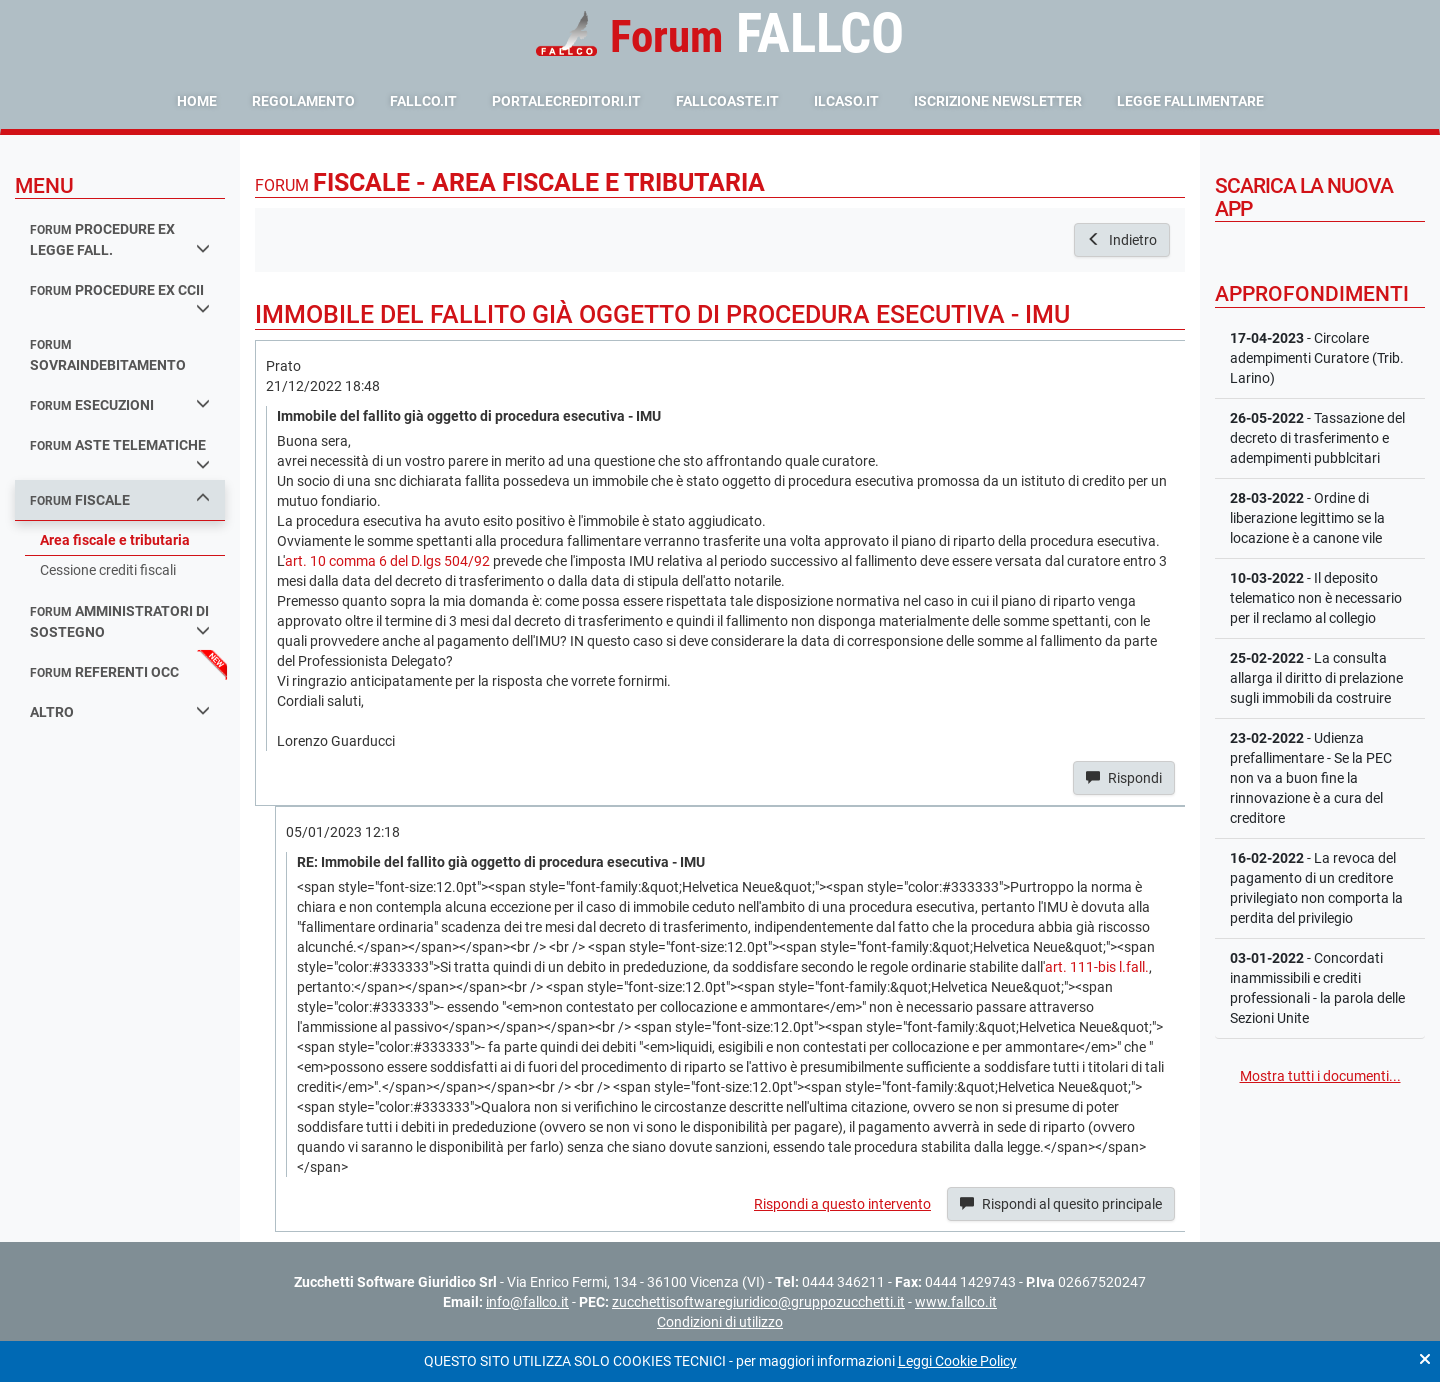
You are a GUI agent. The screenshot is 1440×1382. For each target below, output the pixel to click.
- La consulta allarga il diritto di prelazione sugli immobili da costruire (1316, 678)
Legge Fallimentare (1190, 101)
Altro (120, 711)
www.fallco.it (956, 1302)
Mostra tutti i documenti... (1320, 1076)
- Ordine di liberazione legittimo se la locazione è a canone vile (1307, 518)
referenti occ (104, 672)
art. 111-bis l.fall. (1097, 967)
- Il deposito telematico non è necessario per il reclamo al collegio (1316, 598)
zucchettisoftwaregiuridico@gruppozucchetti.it (758, 1302)
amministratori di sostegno (120, 621)
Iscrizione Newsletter (998, 101)
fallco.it (423, 101)
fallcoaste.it (727, 101)
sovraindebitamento (108, 355)
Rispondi (1124, 778)
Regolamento (303, 101)
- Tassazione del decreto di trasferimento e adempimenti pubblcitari (1317, 438)
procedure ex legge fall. (120, 239)
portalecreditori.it (566, 101)
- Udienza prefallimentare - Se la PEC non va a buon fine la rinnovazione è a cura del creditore (1311, 778)
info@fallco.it (527, 1302)
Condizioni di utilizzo (720, 1322)
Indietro (1122, 240)
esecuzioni (120, 404)
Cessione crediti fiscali (108, 570)
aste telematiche (120, 454)
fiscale (120, 499)
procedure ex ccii (120, 299)
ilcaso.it (846, 101)
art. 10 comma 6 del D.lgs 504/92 (387, 561)
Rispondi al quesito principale (1061, 1204)
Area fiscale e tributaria (115, 540)
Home (197, 101)
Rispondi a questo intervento (842, 1204)
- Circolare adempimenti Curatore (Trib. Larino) (1317, 358)
